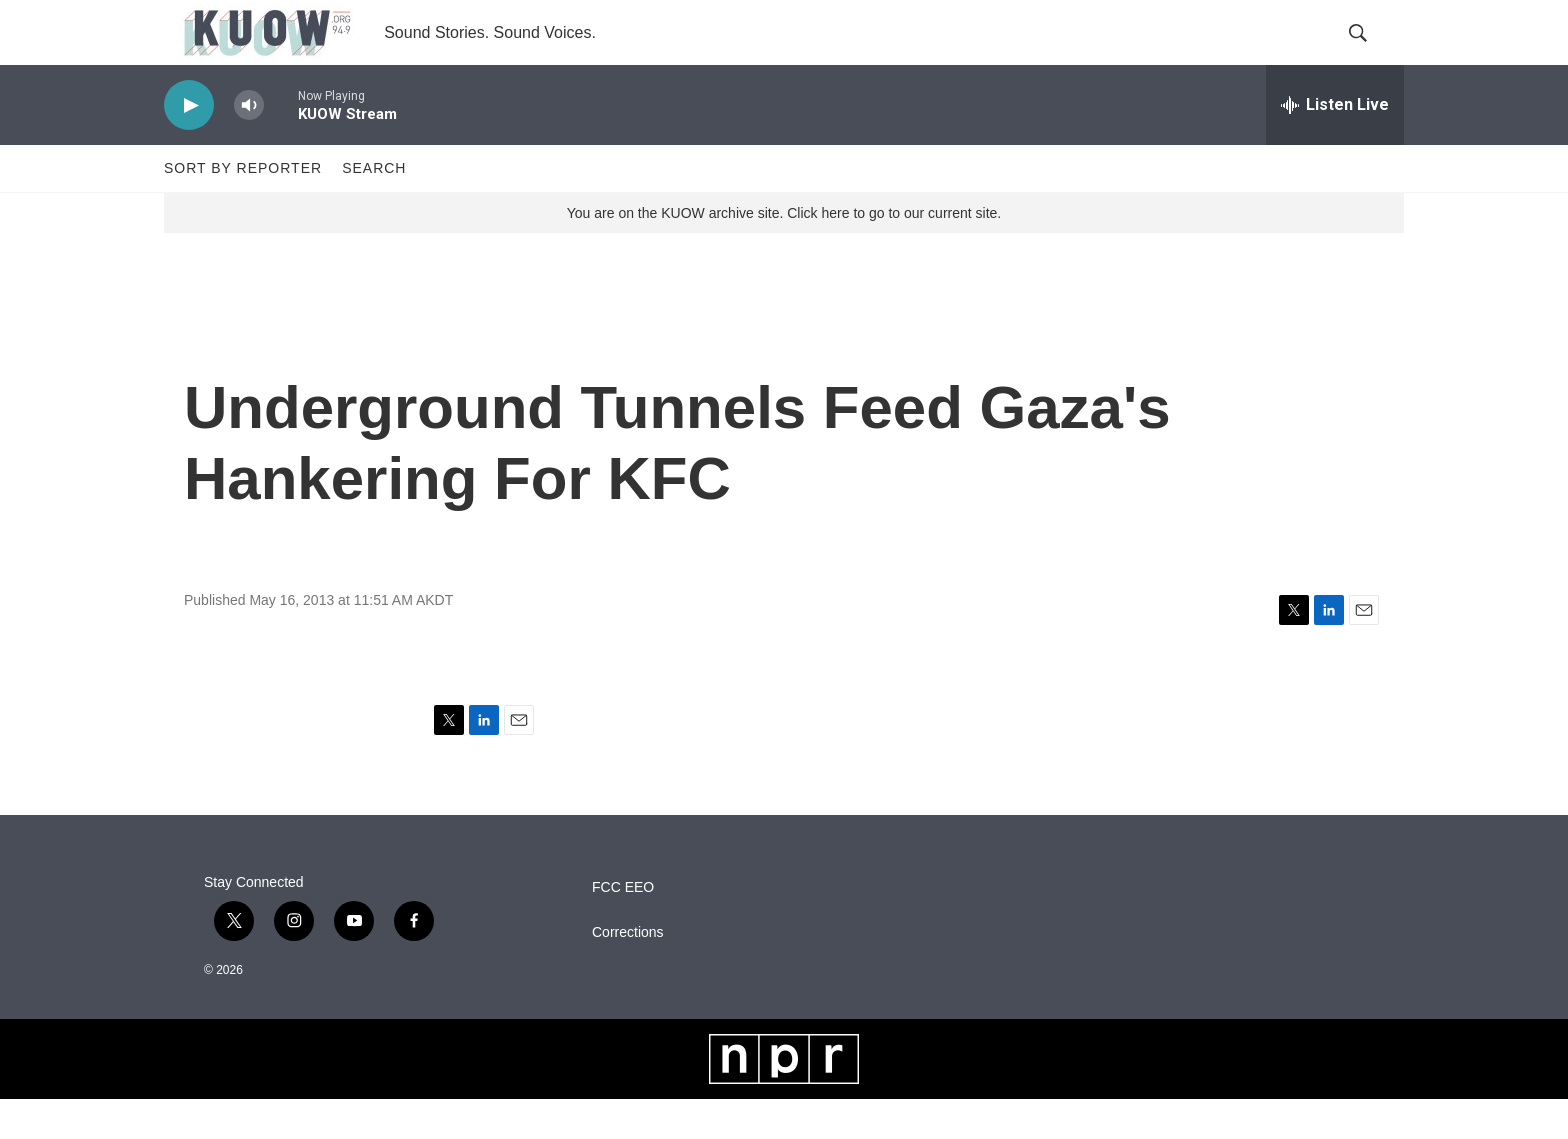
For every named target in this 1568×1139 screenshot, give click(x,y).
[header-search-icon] (1372, 53)
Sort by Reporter (243, 208)
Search (374, 208)
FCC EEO (623, 927)
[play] (189, 145)
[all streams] (1335, 145)
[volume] (249, 145)
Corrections (628, 972)
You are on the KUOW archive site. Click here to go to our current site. (784, 253)
